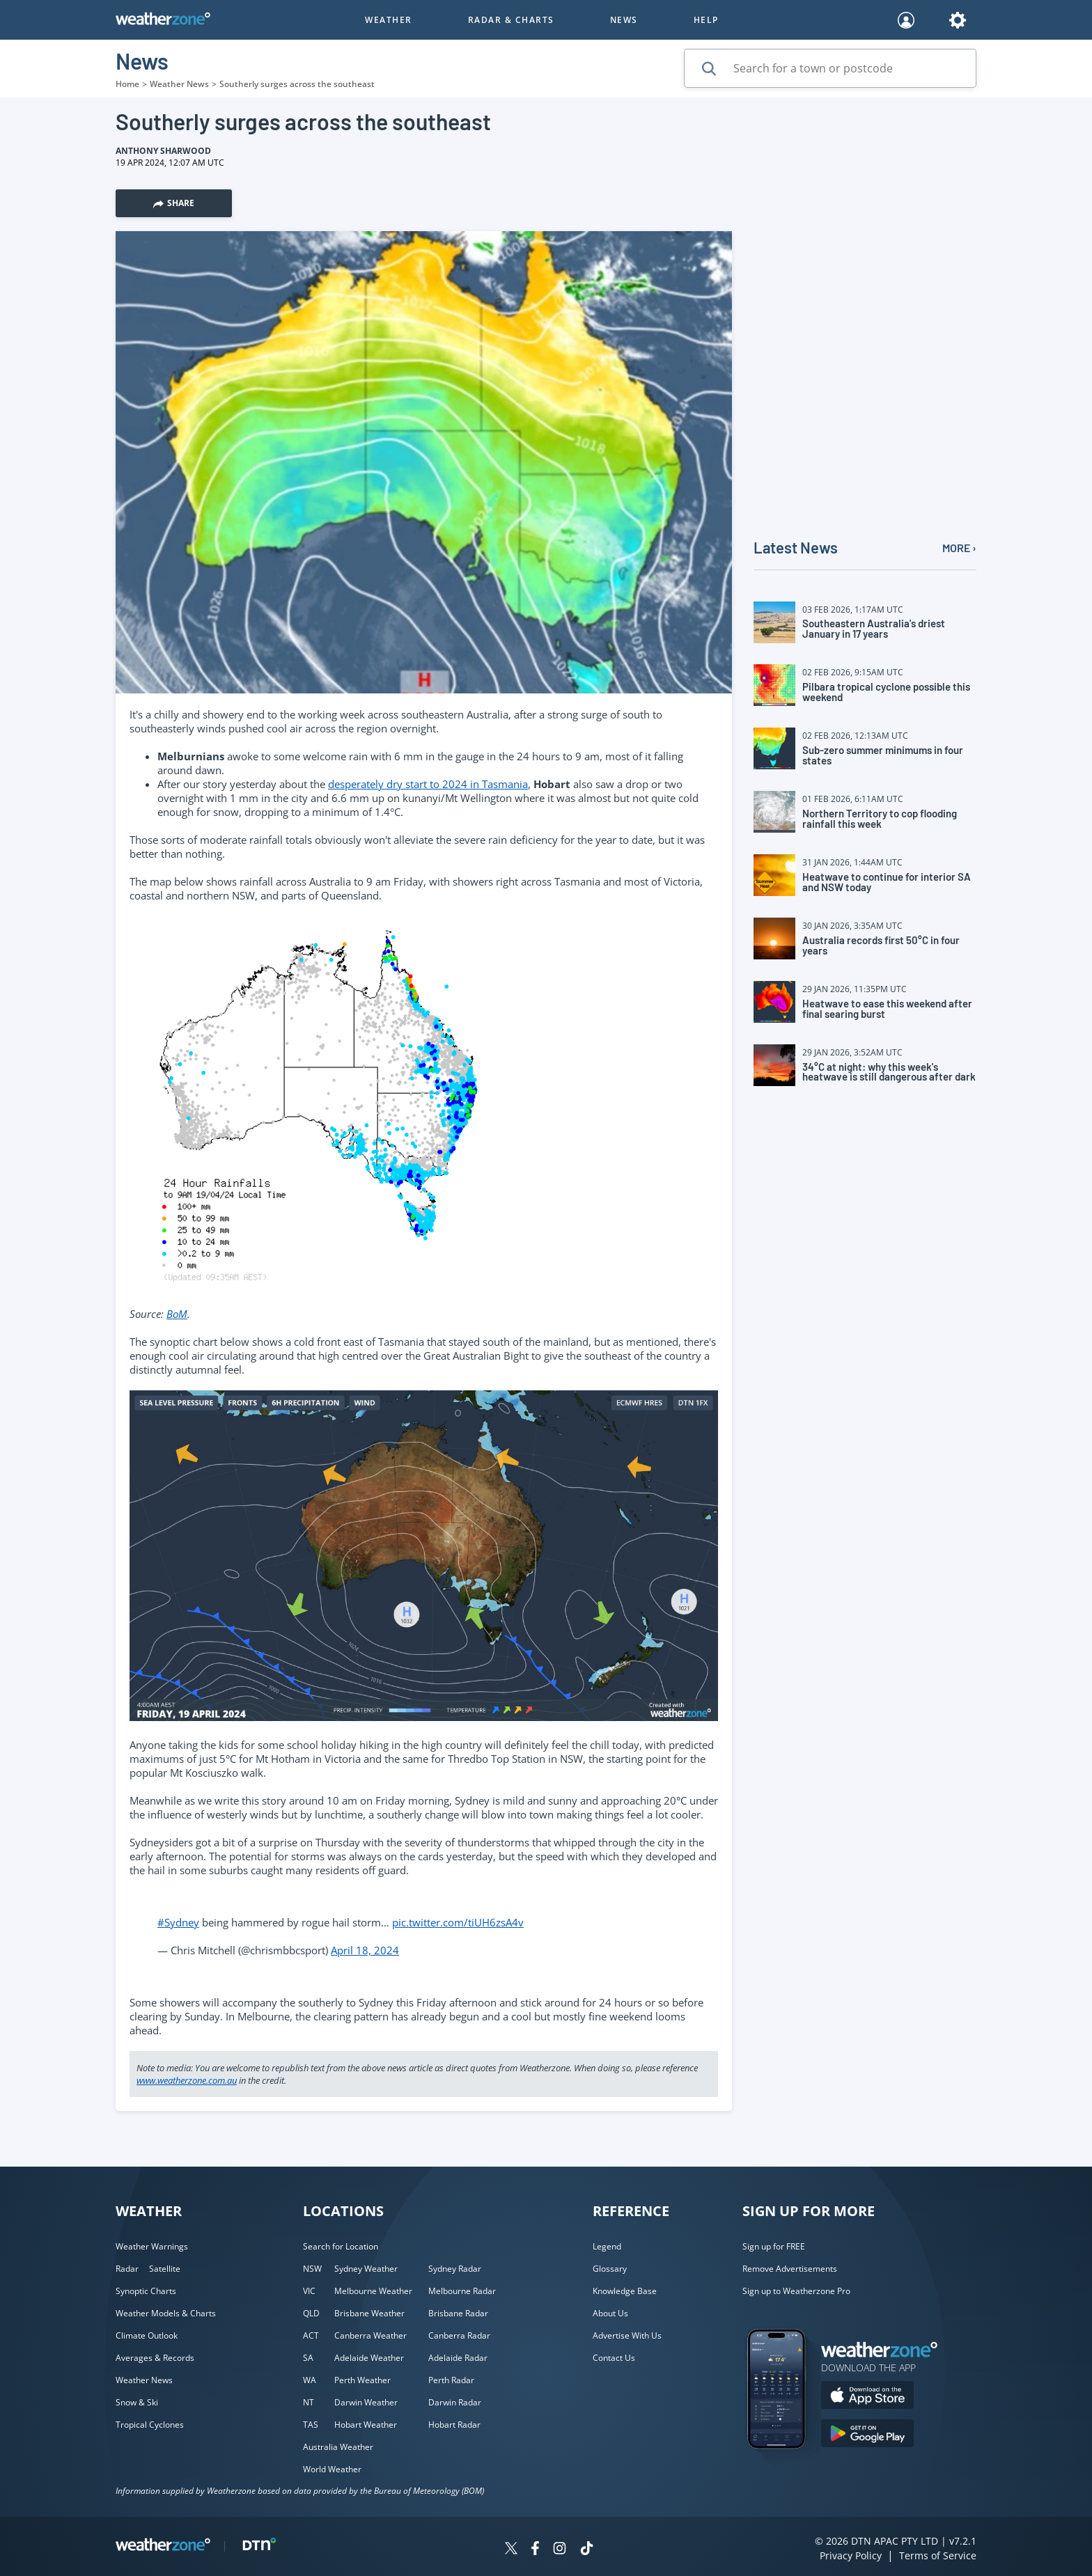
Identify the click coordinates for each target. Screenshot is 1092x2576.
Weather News (179, 84)
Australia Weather (338, 2447)
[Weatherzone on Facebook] (535, 2550)
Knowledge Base (625, 2291)
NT (308, 2402)
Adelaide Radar (458, 2358)
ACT (311, 2335)
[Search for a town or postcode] (830, 68)
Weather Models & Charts (166, 2313)
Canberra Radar (459, 2335)
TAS (310, 2424)
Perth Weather (362, 2380)
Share (173, 203)
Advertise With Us (627, 2335)
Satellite (164, 2269)
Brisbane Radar (458, 2313)
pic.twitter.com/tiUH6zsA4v (458, 1922)
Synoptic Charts (146, 2291)
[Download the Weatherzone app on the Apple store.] (867, 2396)
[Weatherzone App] (788, 2466)
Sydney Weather (366, 2269)
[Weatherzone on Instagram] (559, 2550)
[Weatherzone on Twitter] (511, 2550)
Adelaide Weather (369, 2358)
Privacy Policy (851, 2555)
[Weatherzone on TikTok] (586, 2550)
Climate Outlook (147, 2335)
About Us (610, 2313)
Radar (127, 2269)
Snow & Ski (137, 2402)
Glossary (610, 2269)
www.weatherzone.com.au (186, 2080)
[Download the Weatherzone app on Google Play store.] (867, 2435)
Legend (607, 2246)
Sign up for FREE (773, 2246)
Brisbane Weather (369, 2313)
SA (308, 2358)
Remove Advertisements (789, 2269)
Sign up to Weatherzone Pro (796, 2291)
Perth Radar (451, 2380)
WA (309, 2380)
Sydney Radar (454, 2269)
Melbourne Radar (462, 2291)
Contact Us (614, 2358)
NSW (312, 2269)
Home (127, 84)
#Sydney (178, 1922)
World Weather (332, 2469)
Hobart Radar (454, 2424)
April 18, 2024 (365, 1950)
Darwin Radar (454, 2402)
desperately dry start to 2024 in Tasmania (428, 784)
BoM (176, 1314)
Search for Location (340, 2246)
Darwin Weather (366, 2402)
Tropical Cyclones (150, 2424)
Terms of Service (937, 2555)
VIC (309, 2291)
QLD (311, 2313)
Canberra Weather (370, 2335)
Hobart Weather (365, 2424)
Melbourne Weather (373, 2291)
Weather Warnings (152, 2246)
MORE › (959, 547)
